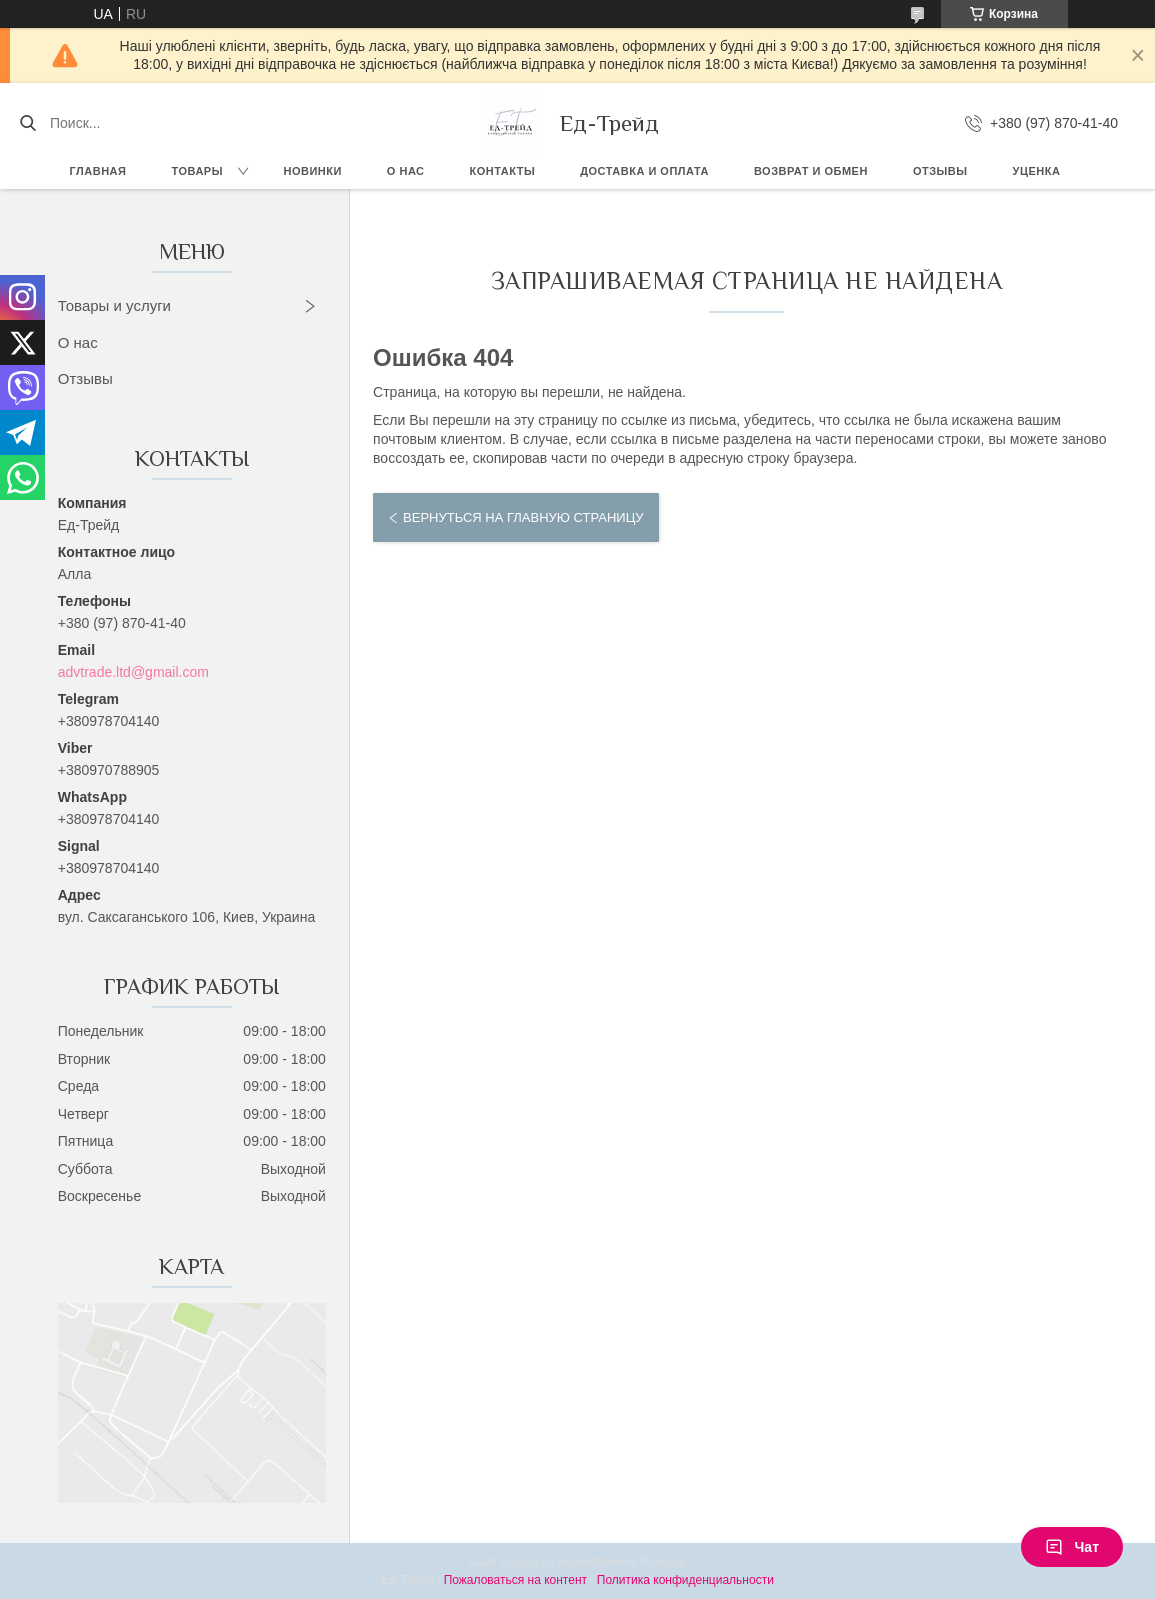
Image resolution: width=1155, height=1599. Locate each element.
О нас (406, 171)
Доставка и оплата (644, 171)
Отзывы (940, 171)
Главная (98, 171)
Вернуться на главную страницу (523, 517)
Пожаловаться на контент (515, 1580)
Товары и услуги (114, 305)
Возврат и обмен (811, 171)
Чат (1072, 1547)
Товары (196, 171)
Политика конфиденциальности (685, 1580)
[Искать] (27, 123)
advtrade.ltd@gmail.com (133, 672)
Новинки (312, 171)
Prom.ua (662, 1562)
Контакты (503, 171)
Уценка (1037, 171)
